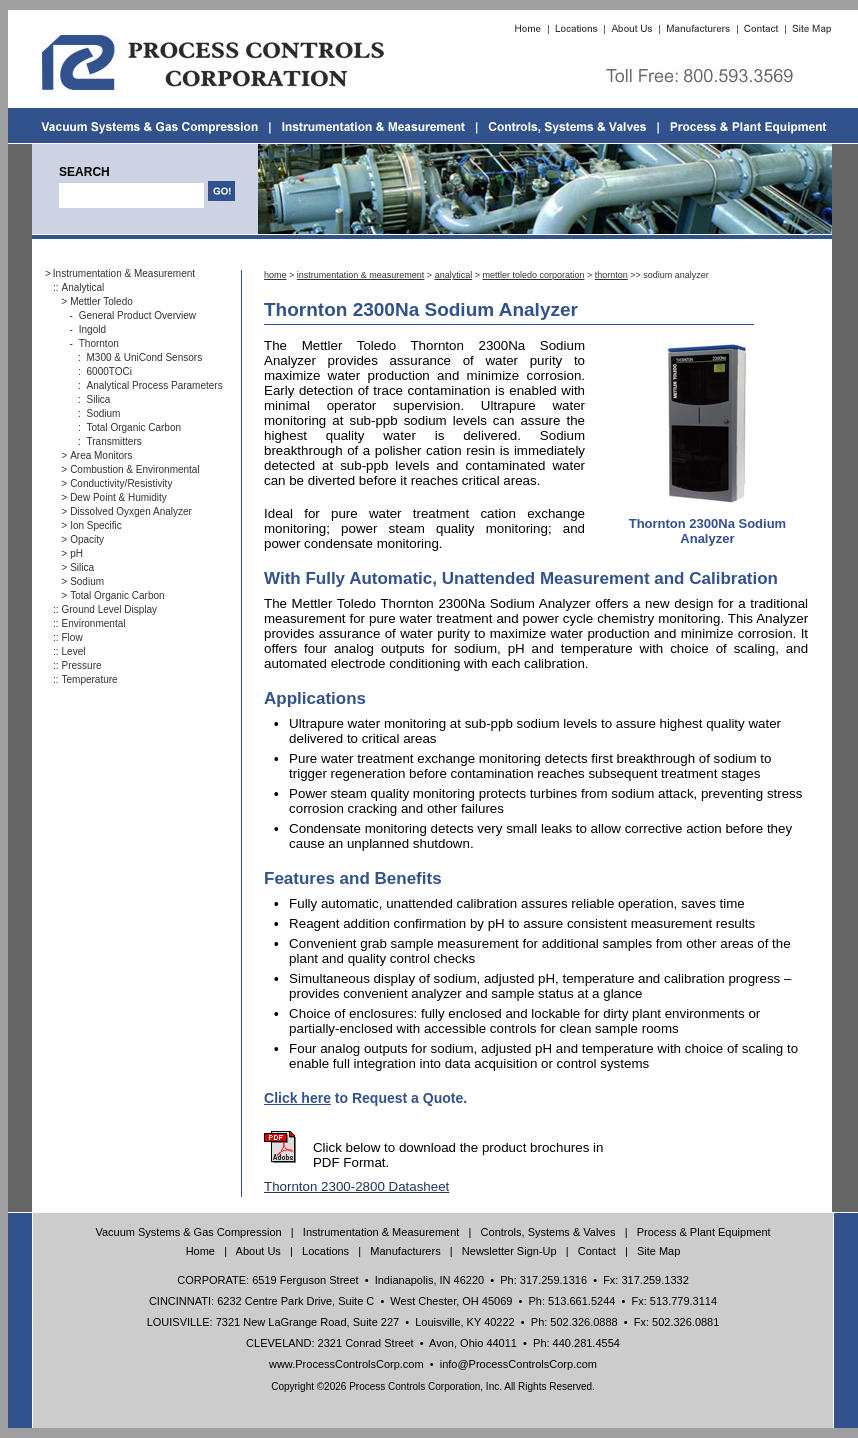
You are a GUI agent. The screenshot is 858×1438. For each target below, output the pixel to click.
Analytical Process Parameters (155, 385)
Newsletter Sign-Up (509, 1251)
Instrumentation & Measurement (124, 273)
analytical (454, 275)
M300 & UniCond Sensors (145, 357)
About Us (258, 1251)
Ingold (92, 329)
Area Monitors (101, 455)
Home (200, 1251)
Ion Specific (96, 525)
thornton (611, 275)
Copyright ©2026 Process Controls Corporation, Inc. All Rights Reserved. (433, 1386)
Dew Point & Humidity (118, 497)
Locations (325, 1251)
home (275, 275)
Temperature (90, 679)
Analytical (83, 287)
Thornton (99, 343)
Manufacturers (405, 1251)
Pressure (82, 665)
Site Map (658, 1251)
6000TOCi (109, 371)
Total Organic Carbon (134, 427)
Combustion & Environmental (135, 469)
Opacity (87, 539)
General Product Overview (137, 315)
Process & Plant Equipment (704, 1232)
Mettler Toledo (101, 301)
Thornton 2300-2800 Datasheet (356, 1186)
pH (76, 553)
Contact (597, 1251)
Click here (297, 1098)
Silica (99, 399)
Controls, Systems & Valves (548, 1232)
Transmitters (114, 441)
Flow (72, 637)
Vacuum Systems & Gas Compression (188, 1232)
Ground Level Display (110, 609)
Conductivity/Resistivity (121, 483)
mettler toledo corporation (533, 275)
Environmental (94, 623)
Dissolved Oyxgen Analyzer (131, 511)
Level (74, 651)
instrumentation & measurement (361, 275)
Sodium (104, 413)
